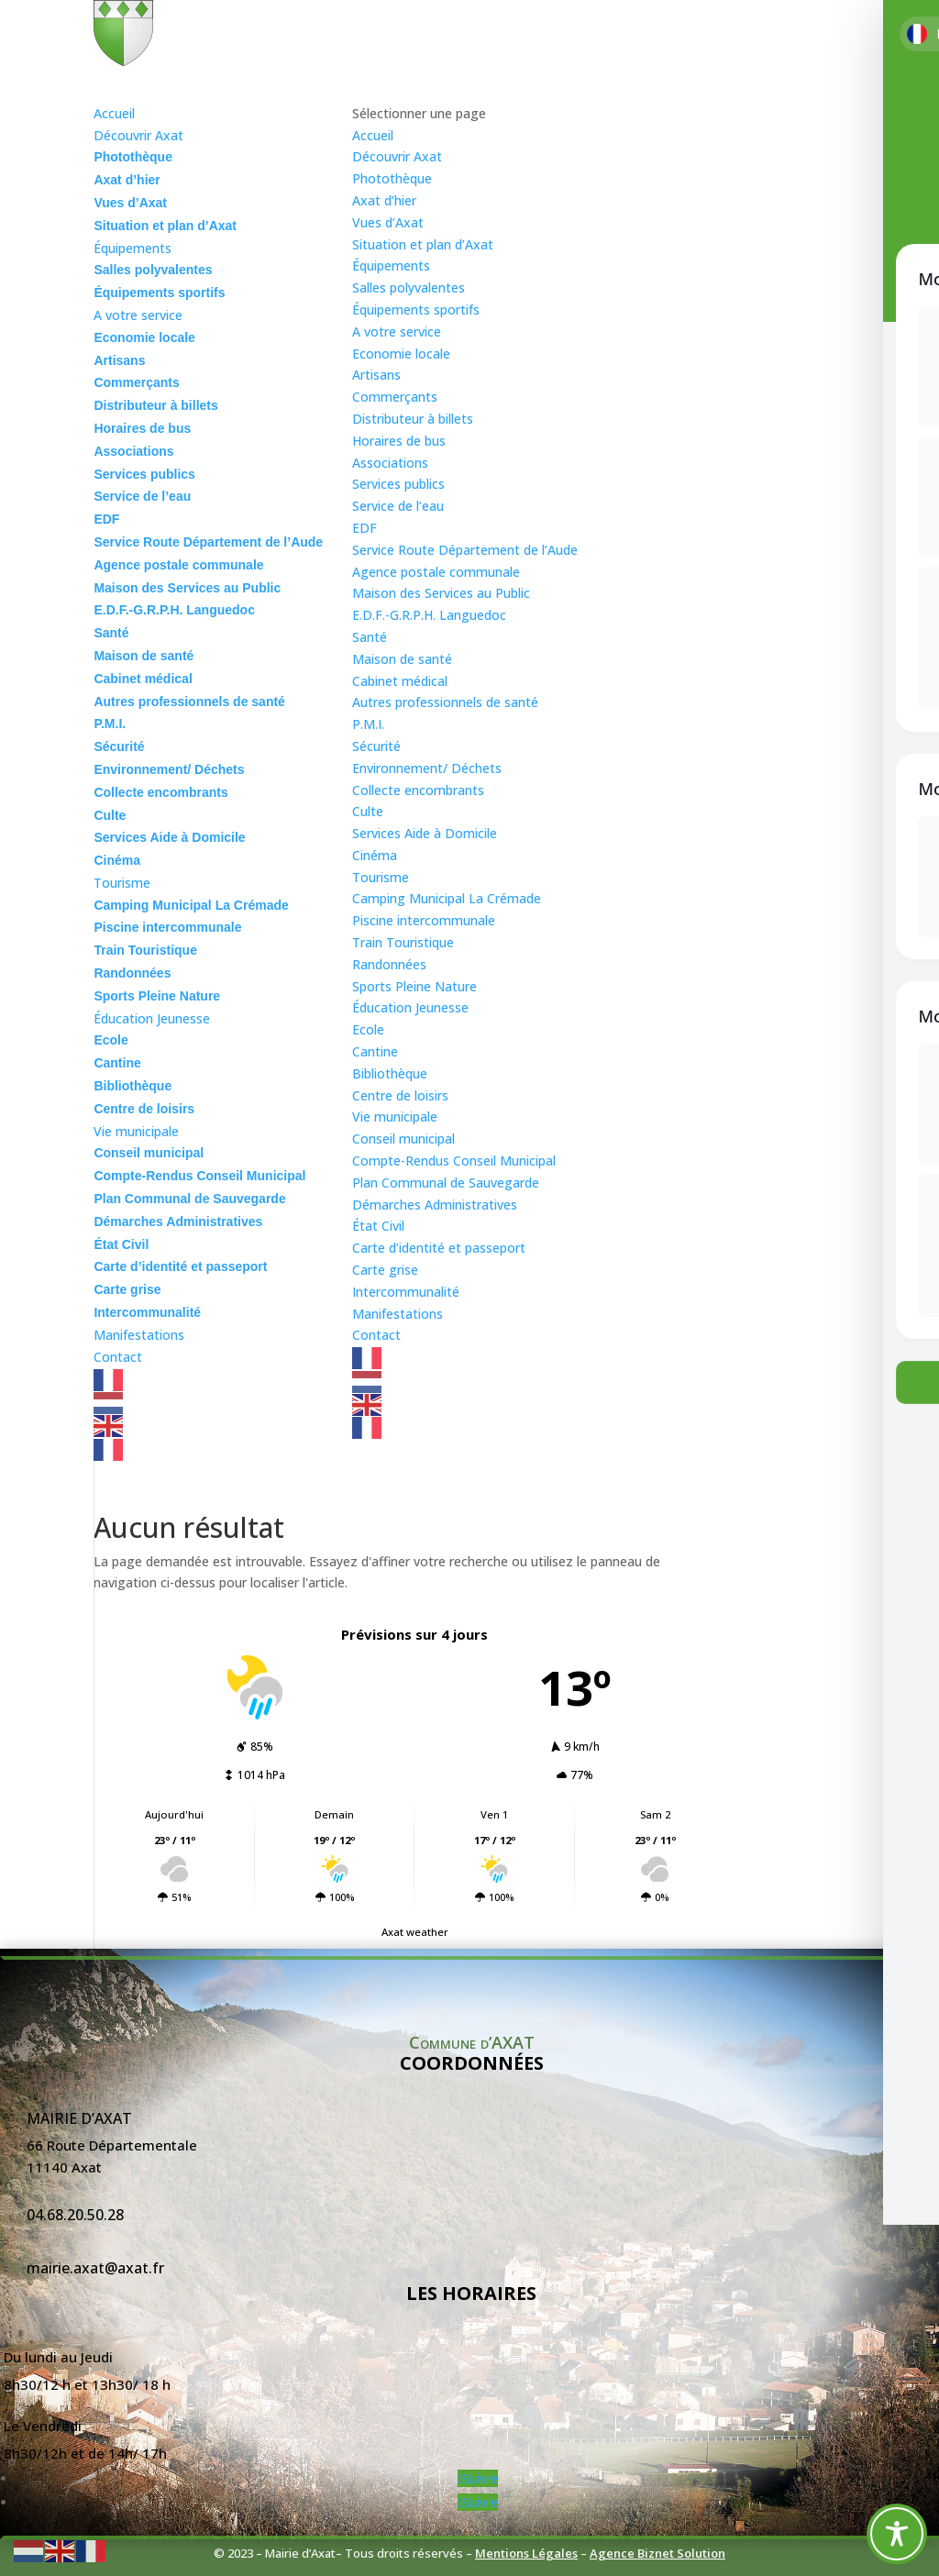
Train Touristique (403, 942)
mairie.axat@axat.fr (95, 2268)
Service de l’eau (398, 505)
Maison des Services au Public (441, 593)
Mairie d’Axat (79, 2118)
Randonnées (389, 964)
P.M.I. (368, 724)
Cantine (375, 1051)
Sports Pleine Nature (414, 986)
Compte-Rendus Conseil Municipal (454, 1160)
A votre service (396, 331)
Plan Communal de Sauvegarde (445, 1182)
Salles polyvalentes (408, 287)
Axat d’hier (384, 200)
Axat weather (414, 1932)
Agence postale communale (436, 571)
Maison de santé (402, 659)
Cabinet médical (399, 681)
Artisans (376, 374)
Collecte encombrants (418, 790)
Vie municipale (394, 1116)
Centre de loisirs (400, 1095)
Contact (376, 1334)
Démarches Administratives (434, 1204)
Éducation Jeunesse (410, 1007)
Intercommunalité (405, 1291)
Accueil (372, 135)
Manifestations (397, 1313)
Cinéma (374, 855)
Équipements (391, 265)
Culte (367, 811)
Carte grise (385, 1269)
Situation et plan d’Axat (422, 244)
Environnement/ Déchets (427, 768)
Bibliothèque (389, 1073)
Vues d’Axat (388, 222)
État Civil (378, 1225)
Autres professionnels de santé (445, 702)
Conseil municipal (403, 1138)
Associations (390, 462)
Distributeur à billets (412, 418)
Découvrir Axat (397, 156)
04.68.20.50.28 (75, 2215)
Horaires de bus (399, 440)
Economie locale (401, 353)
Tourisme (380, 877)
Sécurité (376, 746)
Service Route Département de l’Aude (465, 549)
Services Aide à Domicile (424, 833)
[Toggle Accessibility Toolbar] (896, 2533)
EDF (364, 527)
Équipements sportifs (416, 309)
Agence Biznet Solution (657, 2553)
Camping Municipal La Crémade (446, 898)
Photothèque (392, 178)
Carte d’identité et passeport (438, 1247)
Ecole (368, 1029)
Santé (369, 637)
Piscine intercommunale (423, 920)
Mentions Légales (526, 2553)
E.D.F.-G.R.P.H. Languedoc (429, 615)
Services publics (398, 483)
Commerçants (394, 396)
